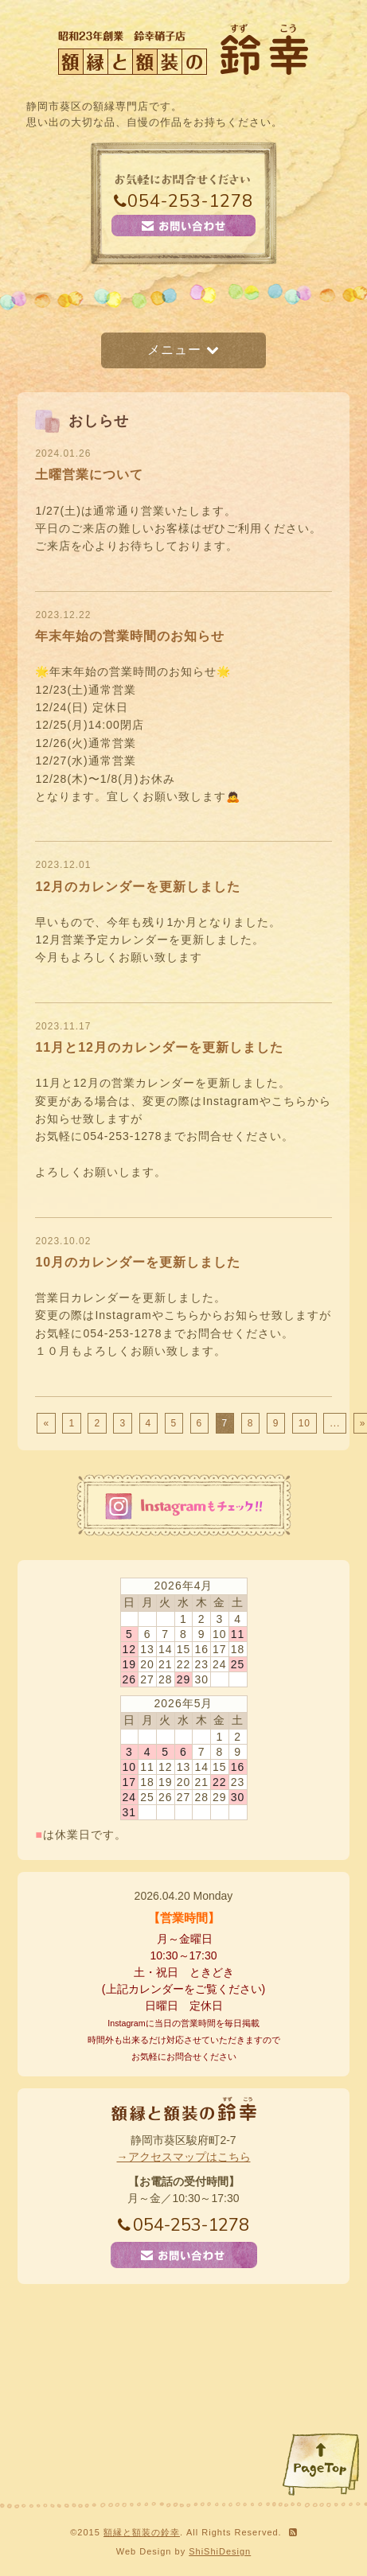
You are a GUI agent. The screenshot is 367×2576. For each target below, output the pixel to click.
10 (304, 1423)
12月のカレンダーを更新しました (137, 886)
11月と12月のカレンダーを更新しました (159, 1047)
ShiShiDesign (220, 2551)
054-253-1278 (183, 201)
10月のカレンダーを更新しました (137, 1262)
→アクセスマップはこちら (184, 2156)
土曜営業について (89, 474)
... (335, 1423)
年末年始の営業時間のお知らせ (129, 636)
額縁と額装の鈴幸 (141, 2532)
